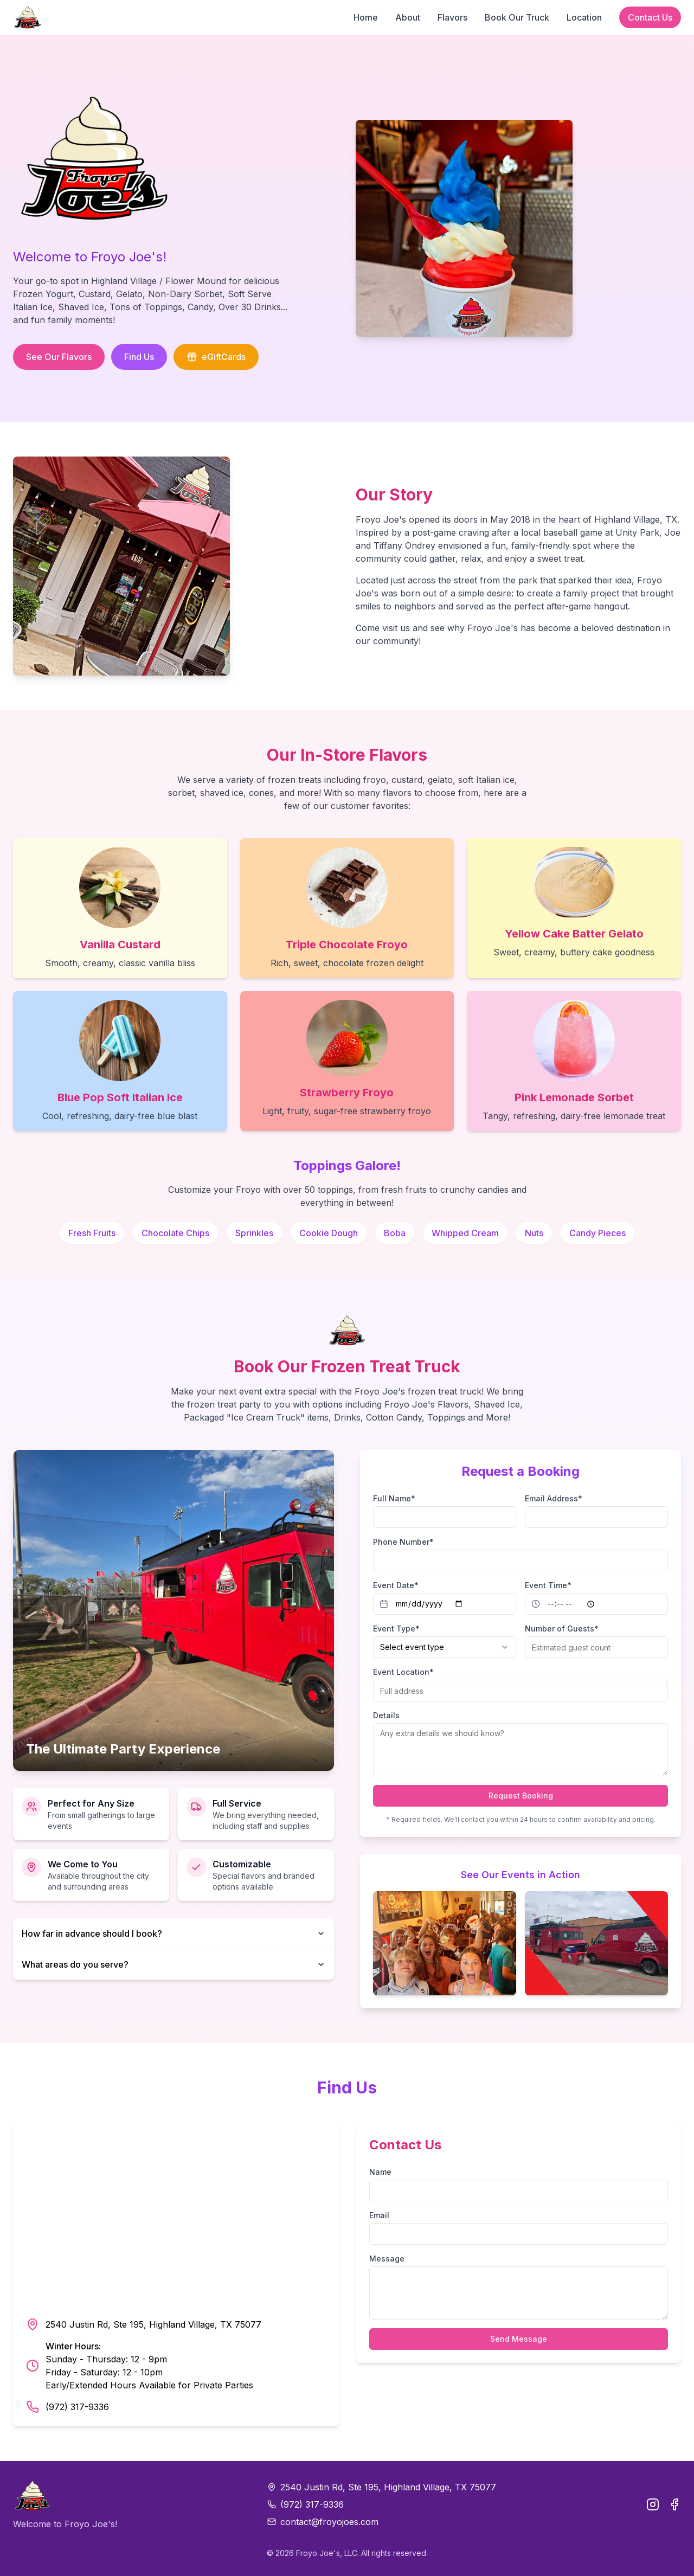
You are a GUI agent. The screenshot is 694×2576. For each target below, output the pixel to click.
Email (379, 2215)
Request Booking (521, 1795)
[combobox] (444, 1647)
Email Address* (553, 1498)
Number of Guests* (562, 1628)
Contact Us (650, 17)
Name (380, 2171)
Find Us (139, 356)
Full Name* (394, 1498)
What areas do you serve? (173, 1964)
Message (386, 2258)
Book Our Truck (517, 17)
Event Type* (396, 1628)
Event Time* (548, 1585)
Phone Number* (403, 1541)
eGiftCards (216, 356)
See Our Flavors (59, 356)
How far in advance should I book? (173, 1933)
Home (366, 17)
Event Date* (396, 1585)
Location (584, 17)
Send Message (518, 2338)
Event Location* (403, 1671)
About (407, 17)
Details (386, 1715)
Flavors (452, 17)
